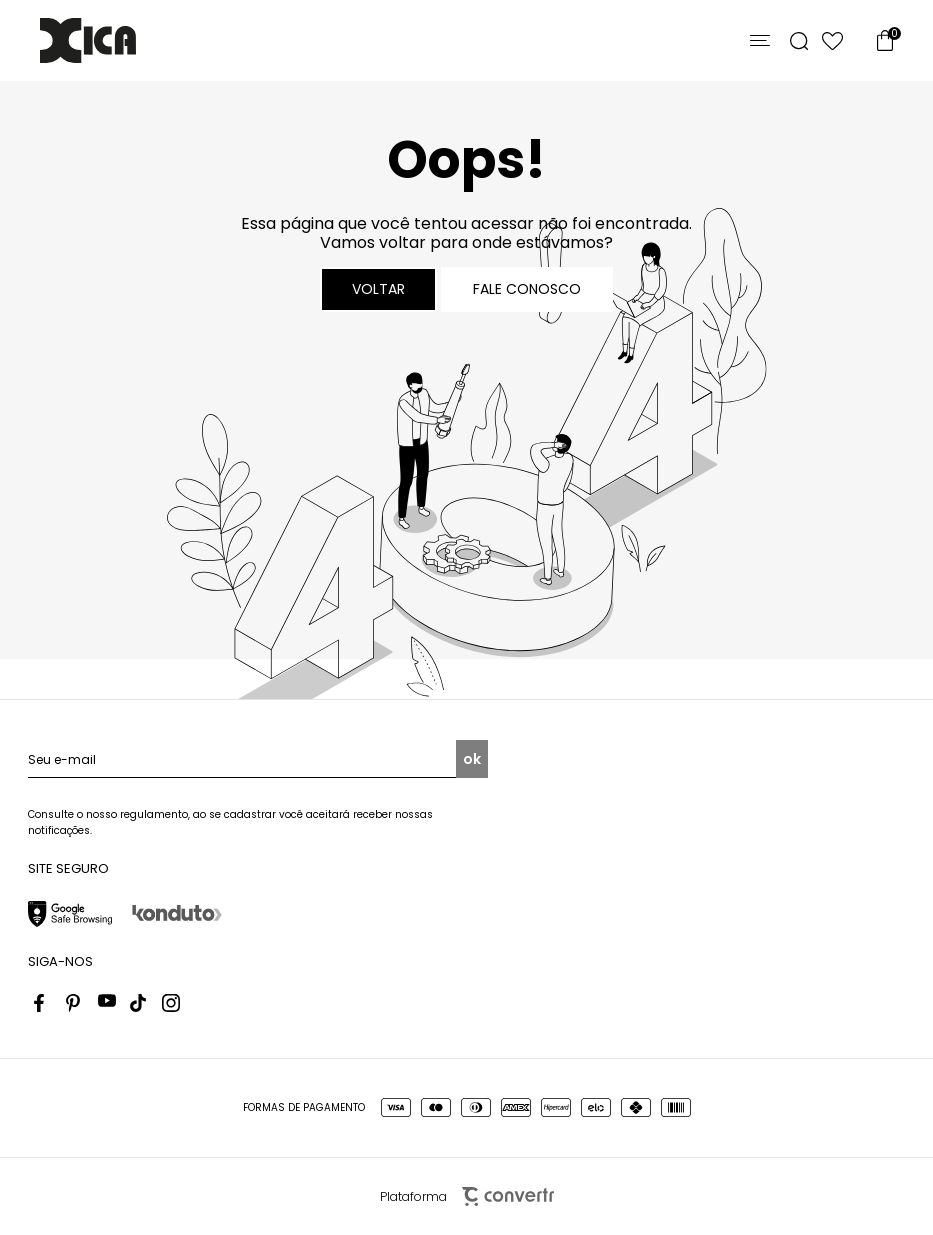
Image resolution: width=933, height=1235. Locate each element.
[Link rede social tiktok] (139, 1003)
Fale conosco (527, 289)
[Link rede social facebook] (43, 1003)
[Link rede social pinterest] (75, 1003)
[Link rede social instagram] (171, 1003)
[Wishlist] (832, 41)
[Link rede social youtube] (107, 1003)
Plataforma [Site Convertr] (467, 1196)
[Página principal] (88, 40)
